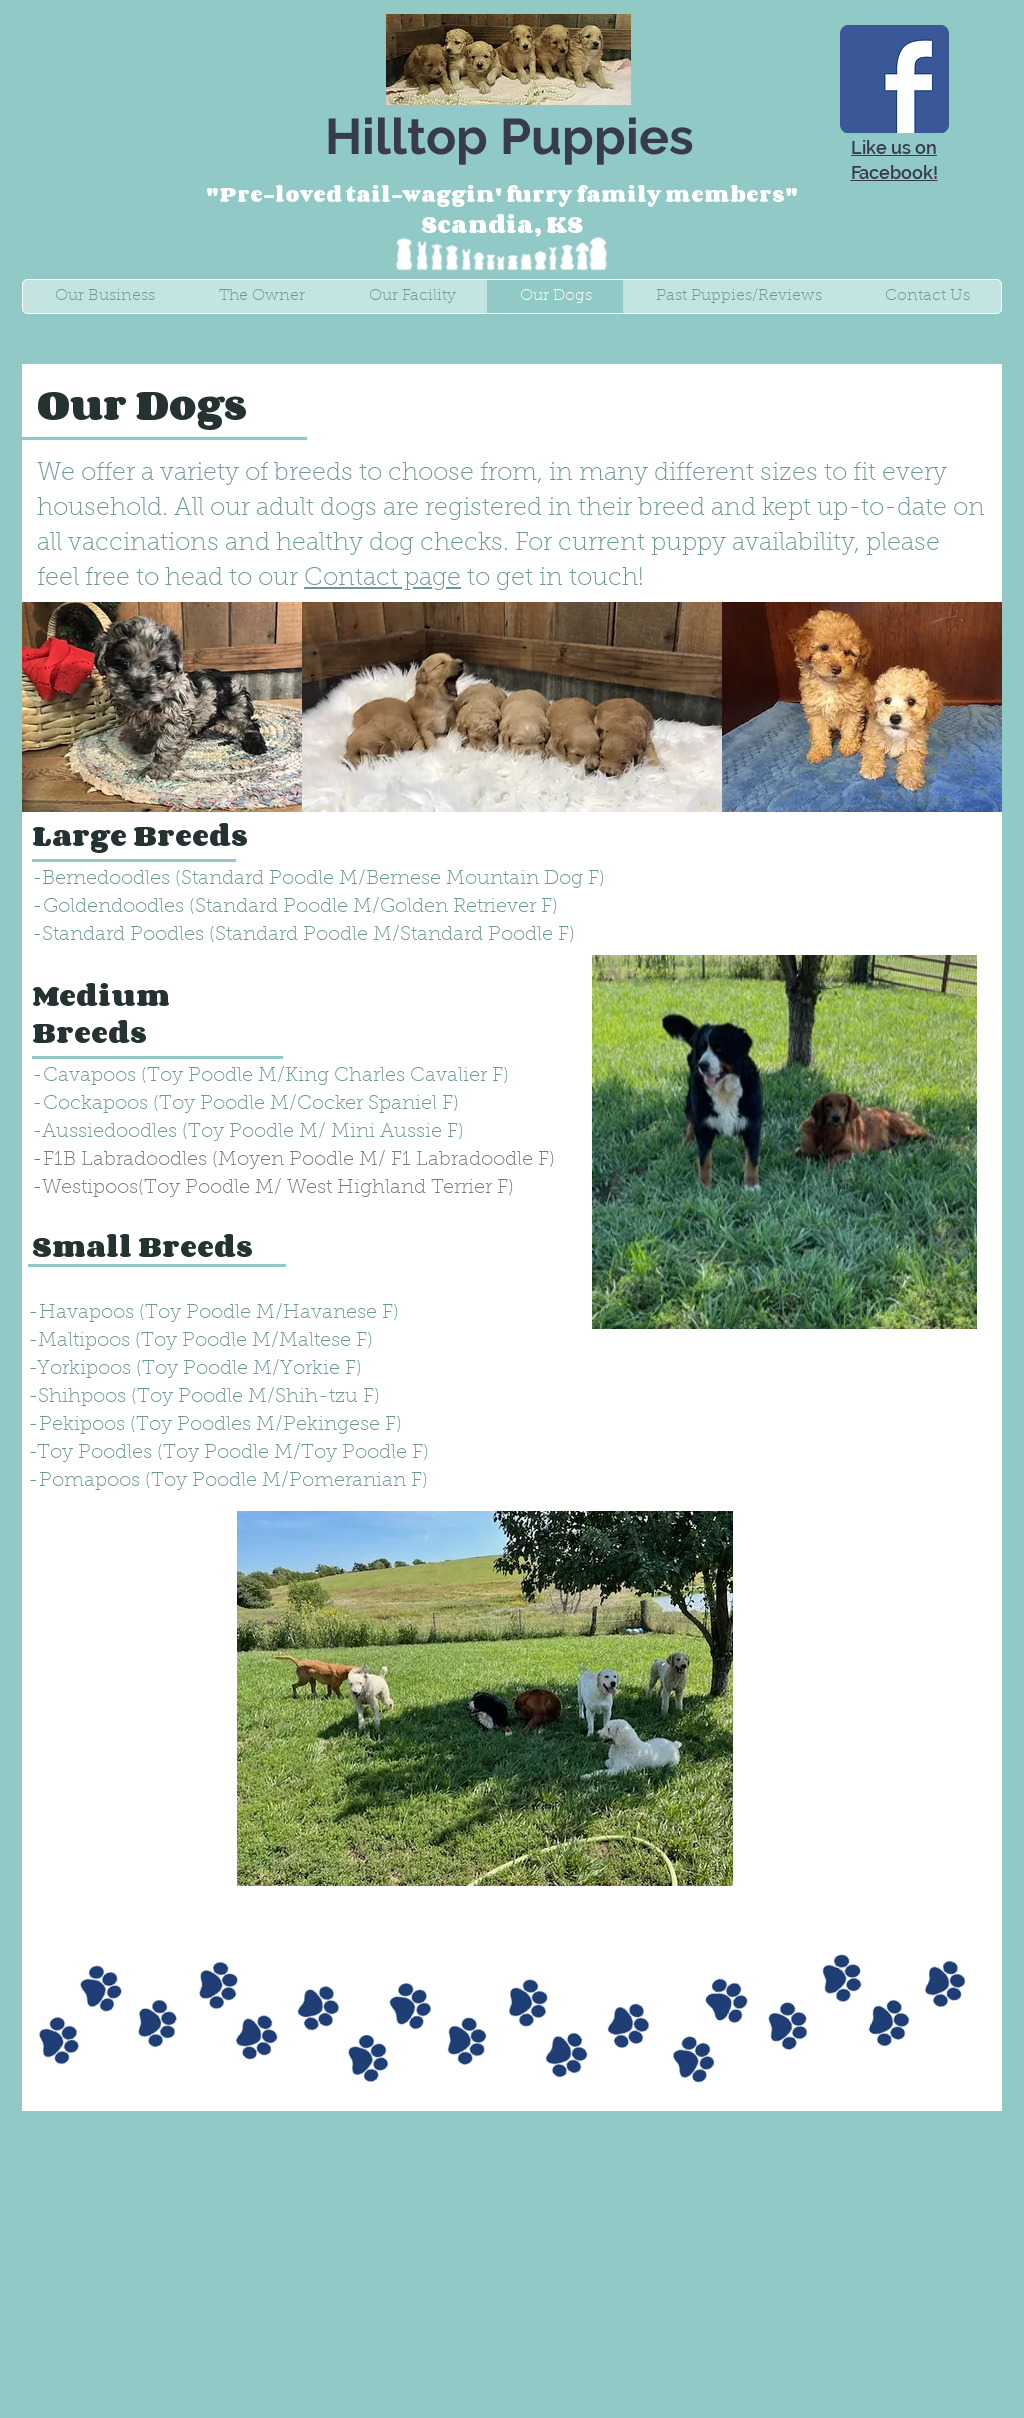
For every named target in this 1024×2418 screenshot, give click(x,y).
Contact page (382, 578)
